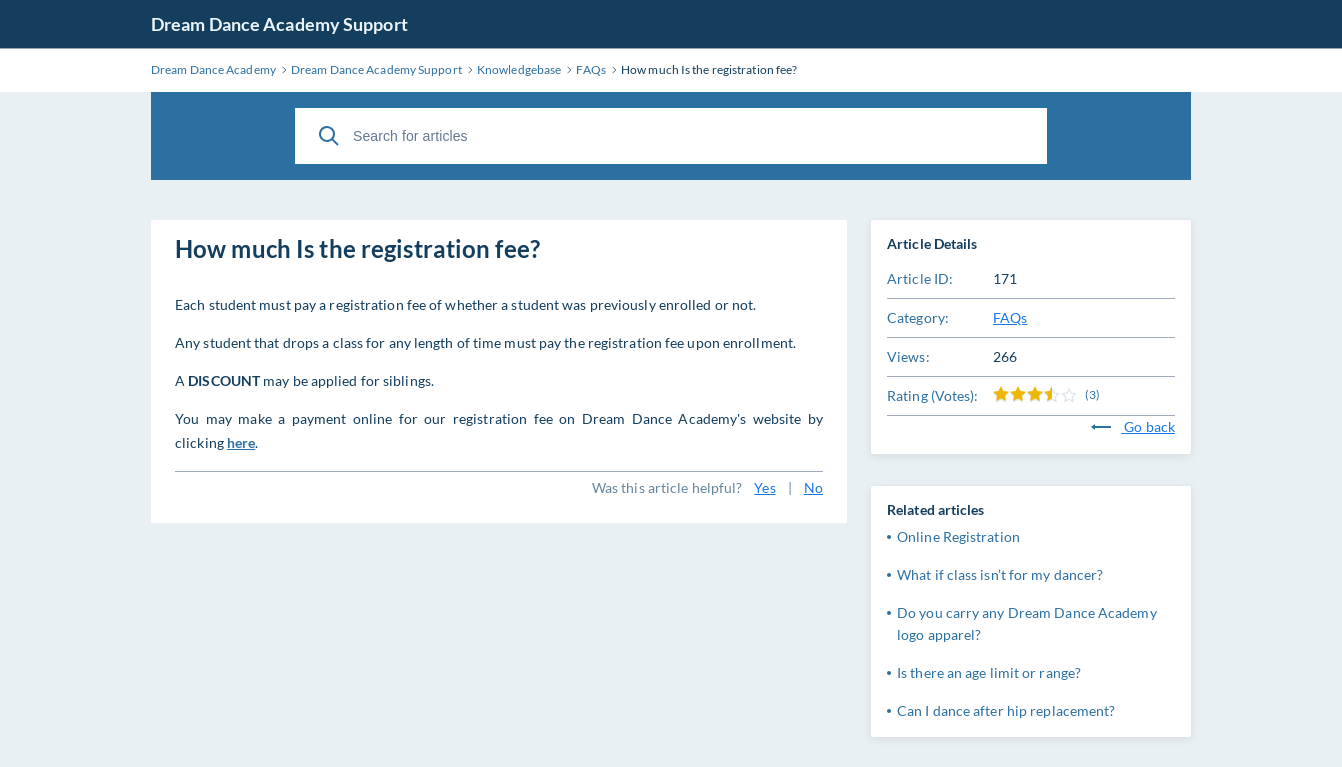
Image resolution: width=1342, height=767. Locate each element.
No (813, 487)
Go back (1133, 426)
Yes (764, 487)
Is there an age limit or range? (989, 672)
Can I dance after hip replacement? (1006, 710)
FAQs (1010, 317)
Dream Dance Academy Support (279, 24)
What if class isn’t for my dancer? (1000, 574)
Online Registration (958, 536)
